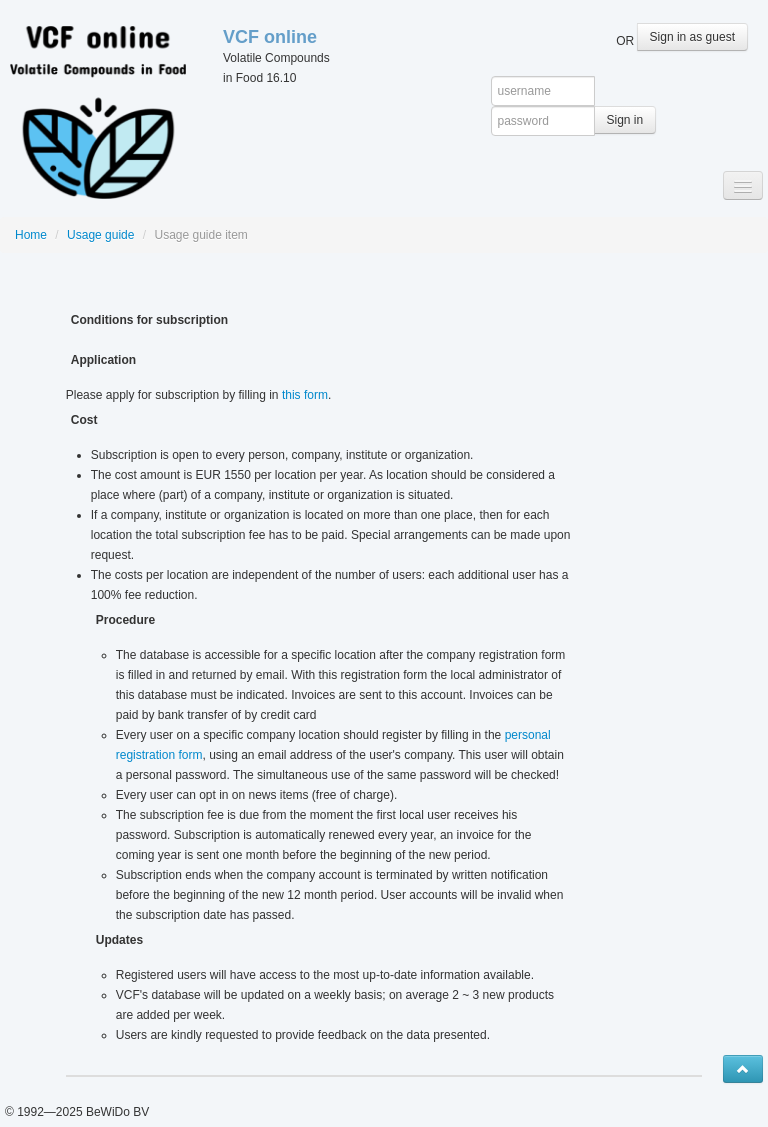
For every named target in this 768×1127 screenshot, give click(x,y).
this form (305, 395)
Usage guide (100, 235)
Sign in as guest (692, 37)
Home (31, 235)
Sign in (625, 120)
